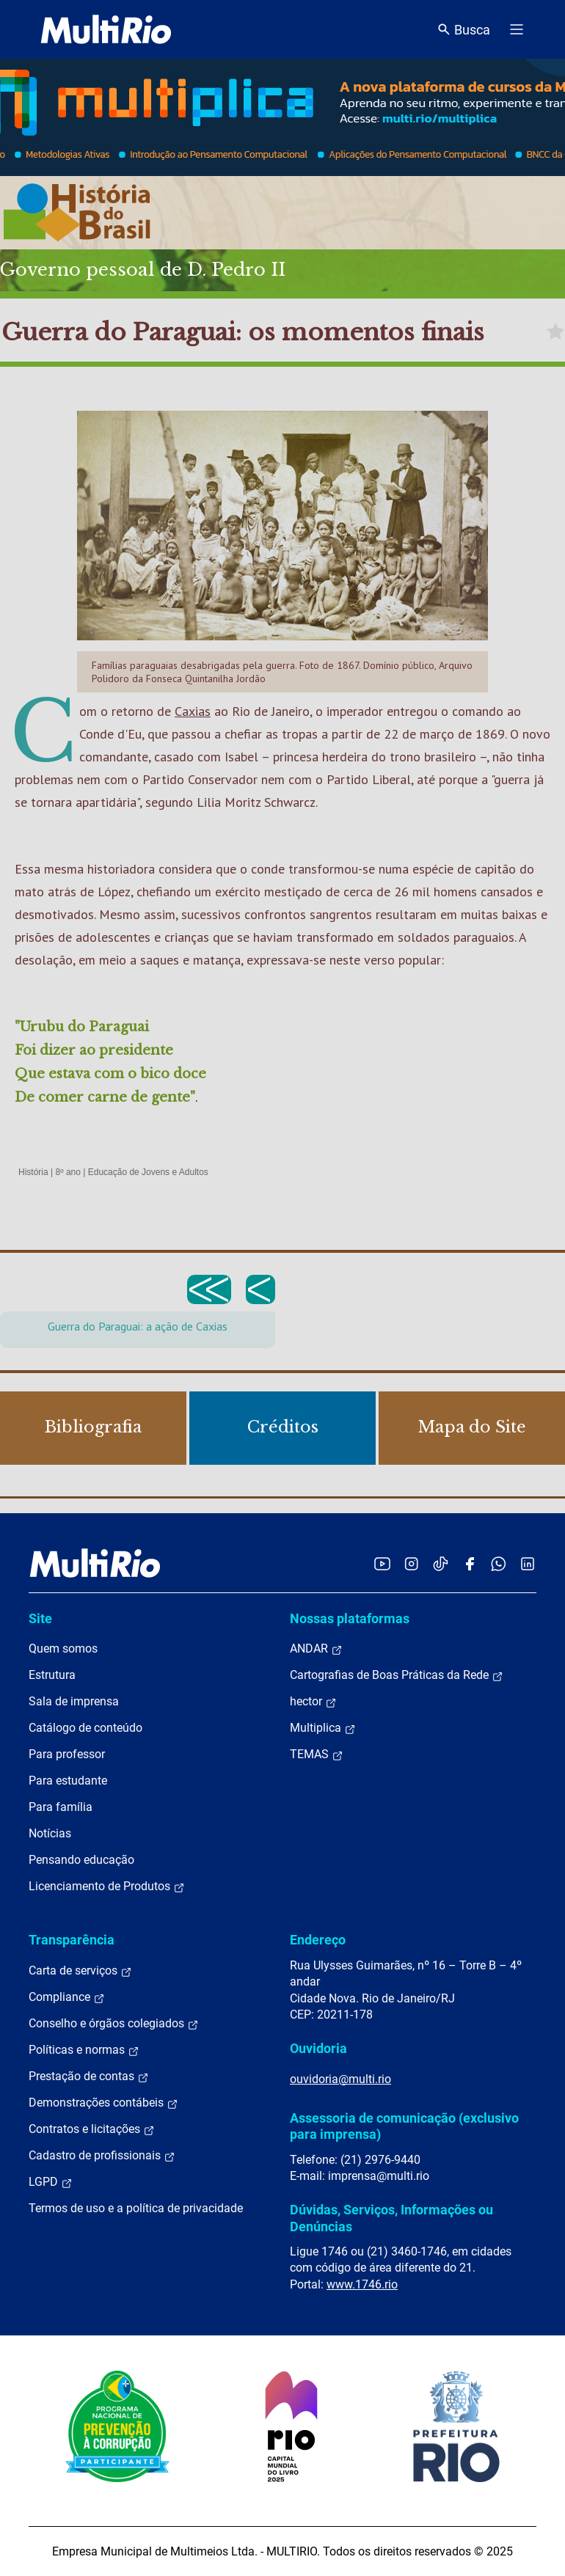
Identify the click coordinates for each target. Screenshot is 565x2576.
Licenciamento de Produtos (107, 1886)
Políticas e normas (84, 2050)
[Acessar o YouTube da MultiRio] (382, 1563)
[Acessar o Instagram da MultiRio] (411, 1563)
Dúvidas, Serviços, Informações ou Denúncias (391, 2217)
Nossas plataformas (349, 1618)
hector (313, 1701)
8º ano (67, 1172)
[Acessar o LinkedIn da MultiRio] (527, 1563)
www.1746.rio (362, 2284)
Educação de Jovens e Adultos (148, 1172)
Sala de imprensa (74, 1701)
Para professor (67, 1754)
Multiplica (323, 1728)
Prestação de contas (89, 2076)
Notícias (50, 1833)
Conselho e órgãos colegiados (114, 2023)
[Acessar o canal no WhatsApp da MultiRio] (498, 1563)
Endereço (318, 1939)
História (33, 1172)
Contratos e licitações (92, 2129)
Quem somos (63, 1648)
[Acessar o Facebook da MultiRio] (469, 1563)
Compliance (67, 1997)
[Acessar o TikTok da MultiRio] (440, 1563)
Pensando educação (81, 1860)
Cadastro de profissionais (102, 2155)
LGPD (51, 2182)
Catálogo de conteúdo (85, 1728)
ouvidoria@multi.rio (340, 2079)
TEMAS (316, 1754)
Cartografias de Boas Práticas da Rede (396, 1675)
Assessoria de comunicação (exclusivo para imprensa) (404, 2126)
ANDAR (316, 1649)
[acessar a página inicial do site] (106, 29)
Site (40, 1618)
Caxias (193, 711)
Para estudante (68, 1781)
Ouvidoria (318, 2048)
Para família (60, 1807)
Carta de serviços (80, 1971)
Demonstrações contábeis (103, 2103)
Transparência (71, 1939)
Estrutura (52, 1675)
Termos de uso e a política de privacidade (136, 2208)
